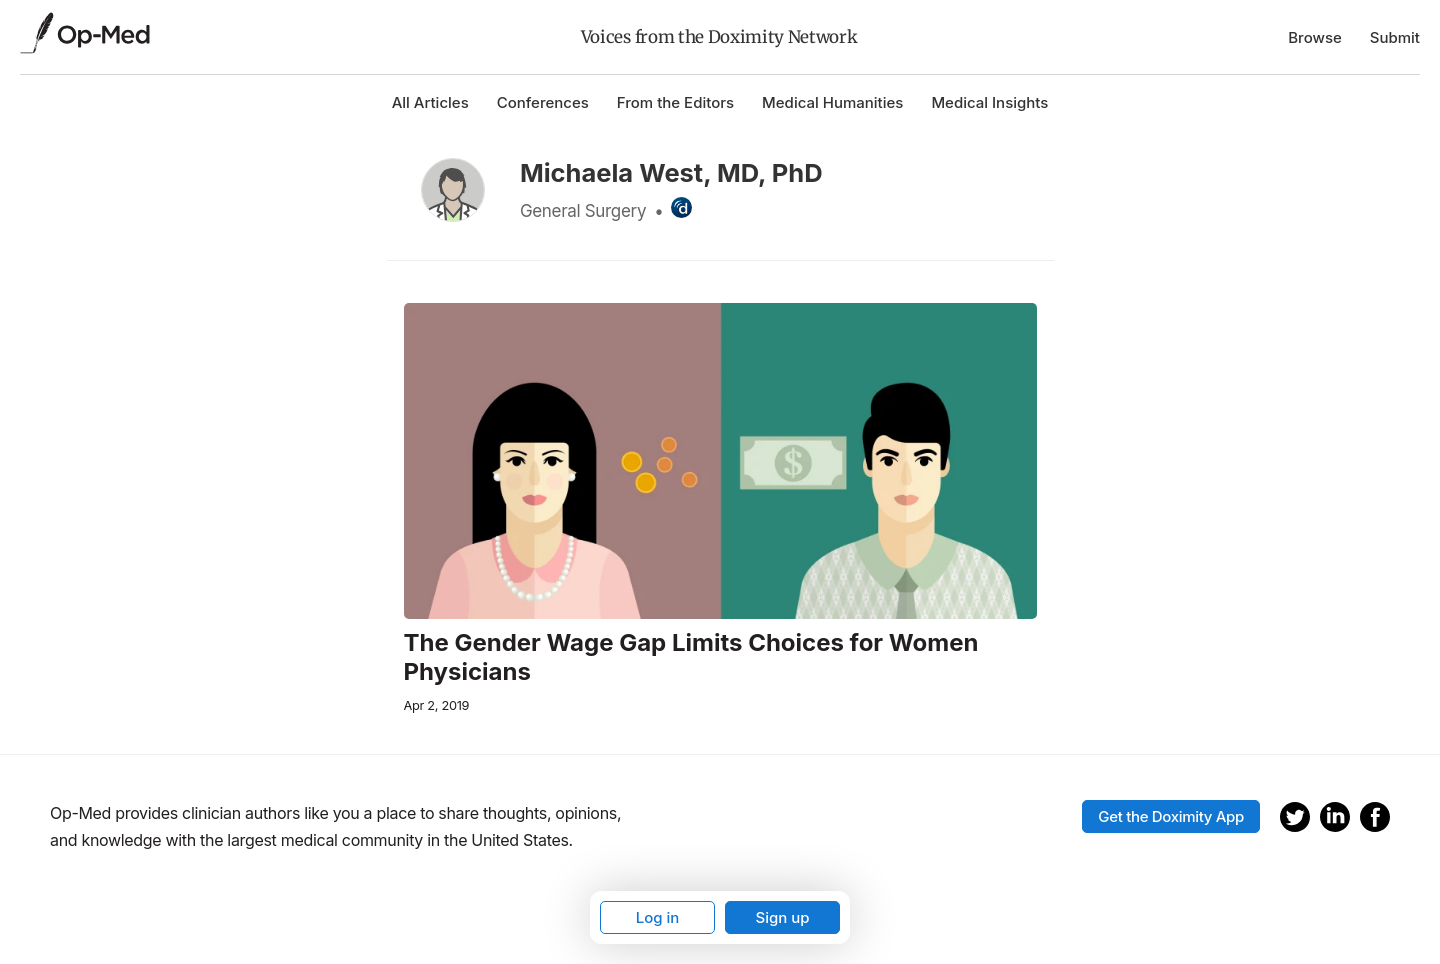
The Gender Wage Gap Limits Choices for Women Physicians (691, 657)
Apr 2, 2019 (437, 705)
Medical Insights (989, 102)
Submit (1395, 37)
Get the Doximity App (1171, 816)
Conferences (543, 102)
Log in (658, 917)
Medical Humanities (832, 102)
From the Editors (675, 102)
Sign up (782, 917)
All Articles (430, 102)
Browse (1315, 37)
